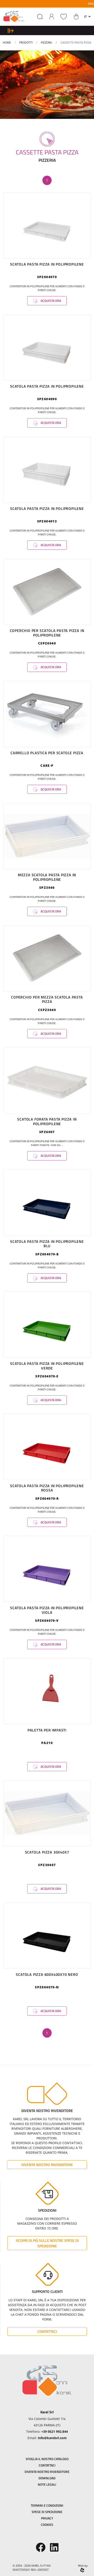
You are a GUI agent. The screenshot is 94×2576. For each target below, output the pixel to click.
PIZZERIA (46, 42)
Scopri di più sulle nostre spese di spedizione (47, 2243)
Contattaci (47, 2331)
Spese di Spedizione (47, 2511)
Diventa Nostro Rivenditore (47, 2164)
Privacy (47, 2518)
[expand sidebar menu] (10, 30)
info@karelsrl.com (52, 2438)
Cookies (47, 2524)
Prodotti (26, 42)
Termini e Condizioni (47, 2505)
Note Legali (47, 2484)
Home (7, 42)
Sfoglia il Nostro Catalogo (47, 2458)
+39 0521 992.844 (54, 2431)
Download (47, 2478)
